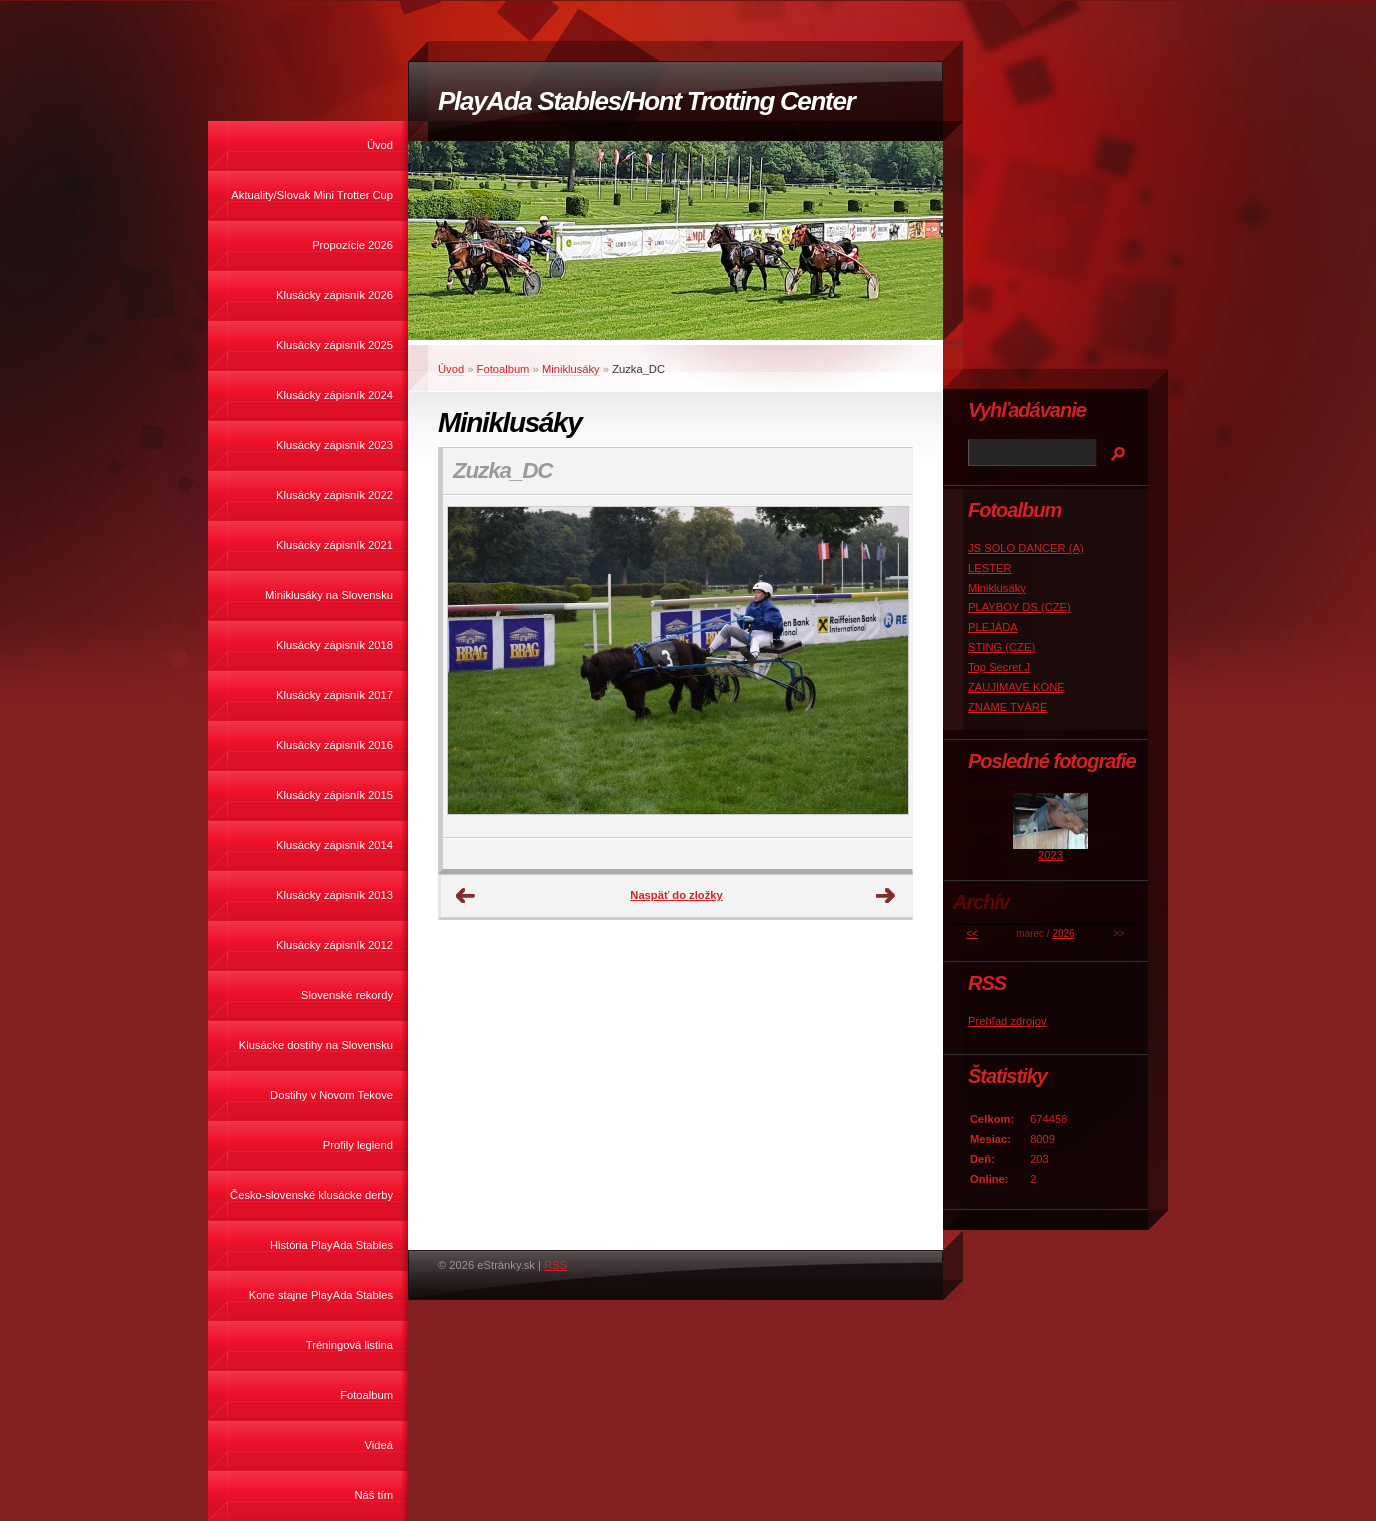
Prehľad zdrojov (1007, 1021)
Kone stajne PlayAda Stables (321, 1295)
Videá (379, 1445)
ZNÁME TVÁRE (1007, 707)
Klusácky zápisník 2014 (334, 845)
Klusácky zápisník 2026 (334, 295)
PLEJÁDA (993, 627)
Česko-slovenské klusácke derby (311, 1195)
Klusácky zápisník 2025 (334, 345)
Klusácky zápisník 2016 (334, 745)
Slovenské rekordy (347, 995)
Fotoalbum (366, 1395)
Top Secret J (999, 667)
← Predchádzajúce (466, 896)
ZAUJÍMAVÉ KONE (1016, 687)
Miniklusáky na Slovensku (329, 595)
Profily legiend (358, 1145)
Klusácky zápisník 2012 (334, 945)
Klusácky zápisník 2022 (334, 495)
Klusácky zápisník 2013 (334, 895)
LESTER (990, 568)
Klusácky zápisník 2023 (334, 445)
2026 (1063, 933)
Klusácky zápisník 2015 (334, 795)
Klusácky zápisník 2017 (334, 695)
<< (972, 933)
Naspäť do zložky (676, 895)
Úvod (380, 145)
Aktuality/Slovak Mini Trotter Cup (312, 195)
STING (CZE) (1001, 647)
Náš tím (373, 1495)
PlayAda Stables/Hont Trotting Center (646, 101)
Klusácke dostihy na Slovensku (316, 1045)
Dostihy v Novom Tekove (331, 1095)
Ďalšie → (886, 896)
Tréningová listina (349, 1345)
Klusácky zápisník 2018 (334, 645)
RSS (555, 1265)
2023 (1050, 855)
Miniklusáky (571, 369)
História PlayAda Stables (331, 1245)
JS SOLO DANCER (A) (1026, 548)
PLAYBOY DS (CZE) (1019, 607)
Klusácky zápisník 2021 (334, 545)
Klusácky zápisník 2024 (334, 395)
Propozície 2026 (352, 245)
